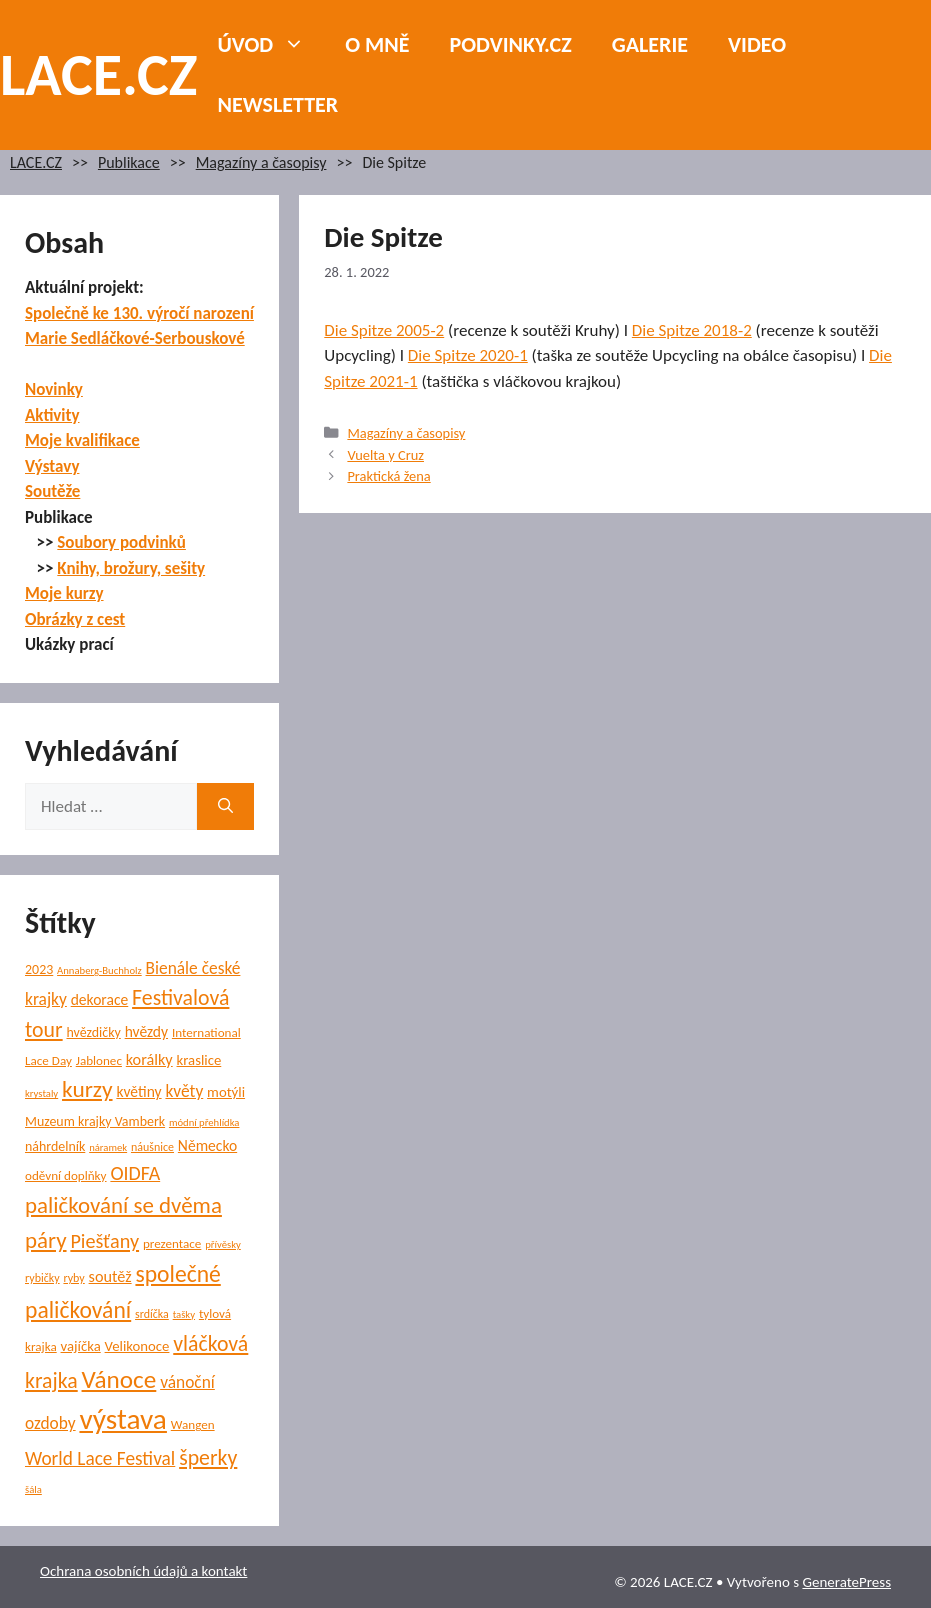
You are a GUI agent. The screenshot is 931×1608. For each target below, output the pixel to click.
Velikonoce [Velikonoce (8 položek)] (137, 1346)
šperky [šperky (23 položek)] (208, 1457)
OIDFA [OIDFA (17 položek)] (135, 1173)
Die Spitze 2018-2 (692, 330)
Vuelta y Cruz (385, 455)
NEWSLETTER (278, 104)
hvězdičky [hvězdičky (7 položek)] (93, 1032)
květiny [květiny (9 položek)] (138, 1091)
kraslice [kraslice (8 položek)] (199, 1060)
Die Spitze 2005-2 (384, 330)
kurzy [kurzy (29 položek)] (87, 1089)
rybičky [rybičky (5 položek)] (42, 1278)
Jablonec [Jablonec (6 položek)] (99, 1061)
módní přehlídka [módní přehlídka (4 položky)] (204, 1122)
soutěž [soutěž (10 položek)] (110, 1276)
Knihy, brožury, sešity (131, 568)
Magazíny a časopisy (261, 162)
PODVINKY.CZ (511, 44)
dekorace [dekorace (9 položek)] (100, 999)
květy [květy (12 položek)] (184, 1091)
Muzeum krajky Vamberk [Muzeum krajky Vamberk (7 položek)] (95, 1121)
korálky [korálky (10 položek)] (149, 1059)
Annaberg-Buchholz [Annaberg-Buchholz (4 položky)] (99, 970)
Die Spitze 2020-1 (468, 355)
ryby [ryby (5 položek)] (73, 1278)
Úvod (272, 45)
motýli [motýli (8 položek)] (226, 1092)
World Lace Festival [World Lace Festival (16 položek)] (100, 1458)
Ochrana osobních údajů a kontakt (143, 1571)
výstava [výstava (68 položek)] (122, 1419)
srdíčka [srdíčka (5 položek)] (152, 1314)
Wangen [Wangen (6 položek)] (193, 1425)
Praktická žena (388, 476)
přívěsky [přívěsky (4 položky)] (223, 1244)
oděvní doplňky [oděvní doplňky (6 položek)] (66, 1176)
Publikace (129, 162)
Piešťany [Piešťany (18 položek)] (104, 1241)
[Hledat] (225, 807)
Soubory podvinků (121, 542)
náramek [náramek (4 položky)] (108, 1147)
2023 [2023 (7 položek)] (39, 969)
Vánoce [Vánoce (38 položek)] (119, 1379)
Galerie (650, 44)
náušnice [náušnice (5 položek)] (152, 1147)
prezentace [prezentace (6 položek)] (172, 1244)
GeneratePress (846, 1582)
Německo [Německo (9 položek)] (207, 1145)
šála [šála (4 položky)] (33, 1489)
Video (757, 44)
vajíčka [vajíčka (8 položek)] (81, 1346)
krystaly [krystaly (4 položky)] (41, 1093)
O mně (377, 44)
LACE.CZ (99, 74)
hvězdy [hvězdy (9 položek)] (146, 1031)
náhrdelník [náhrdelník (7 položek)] (55, 1146)
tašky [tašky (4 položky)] (184, 1314)
